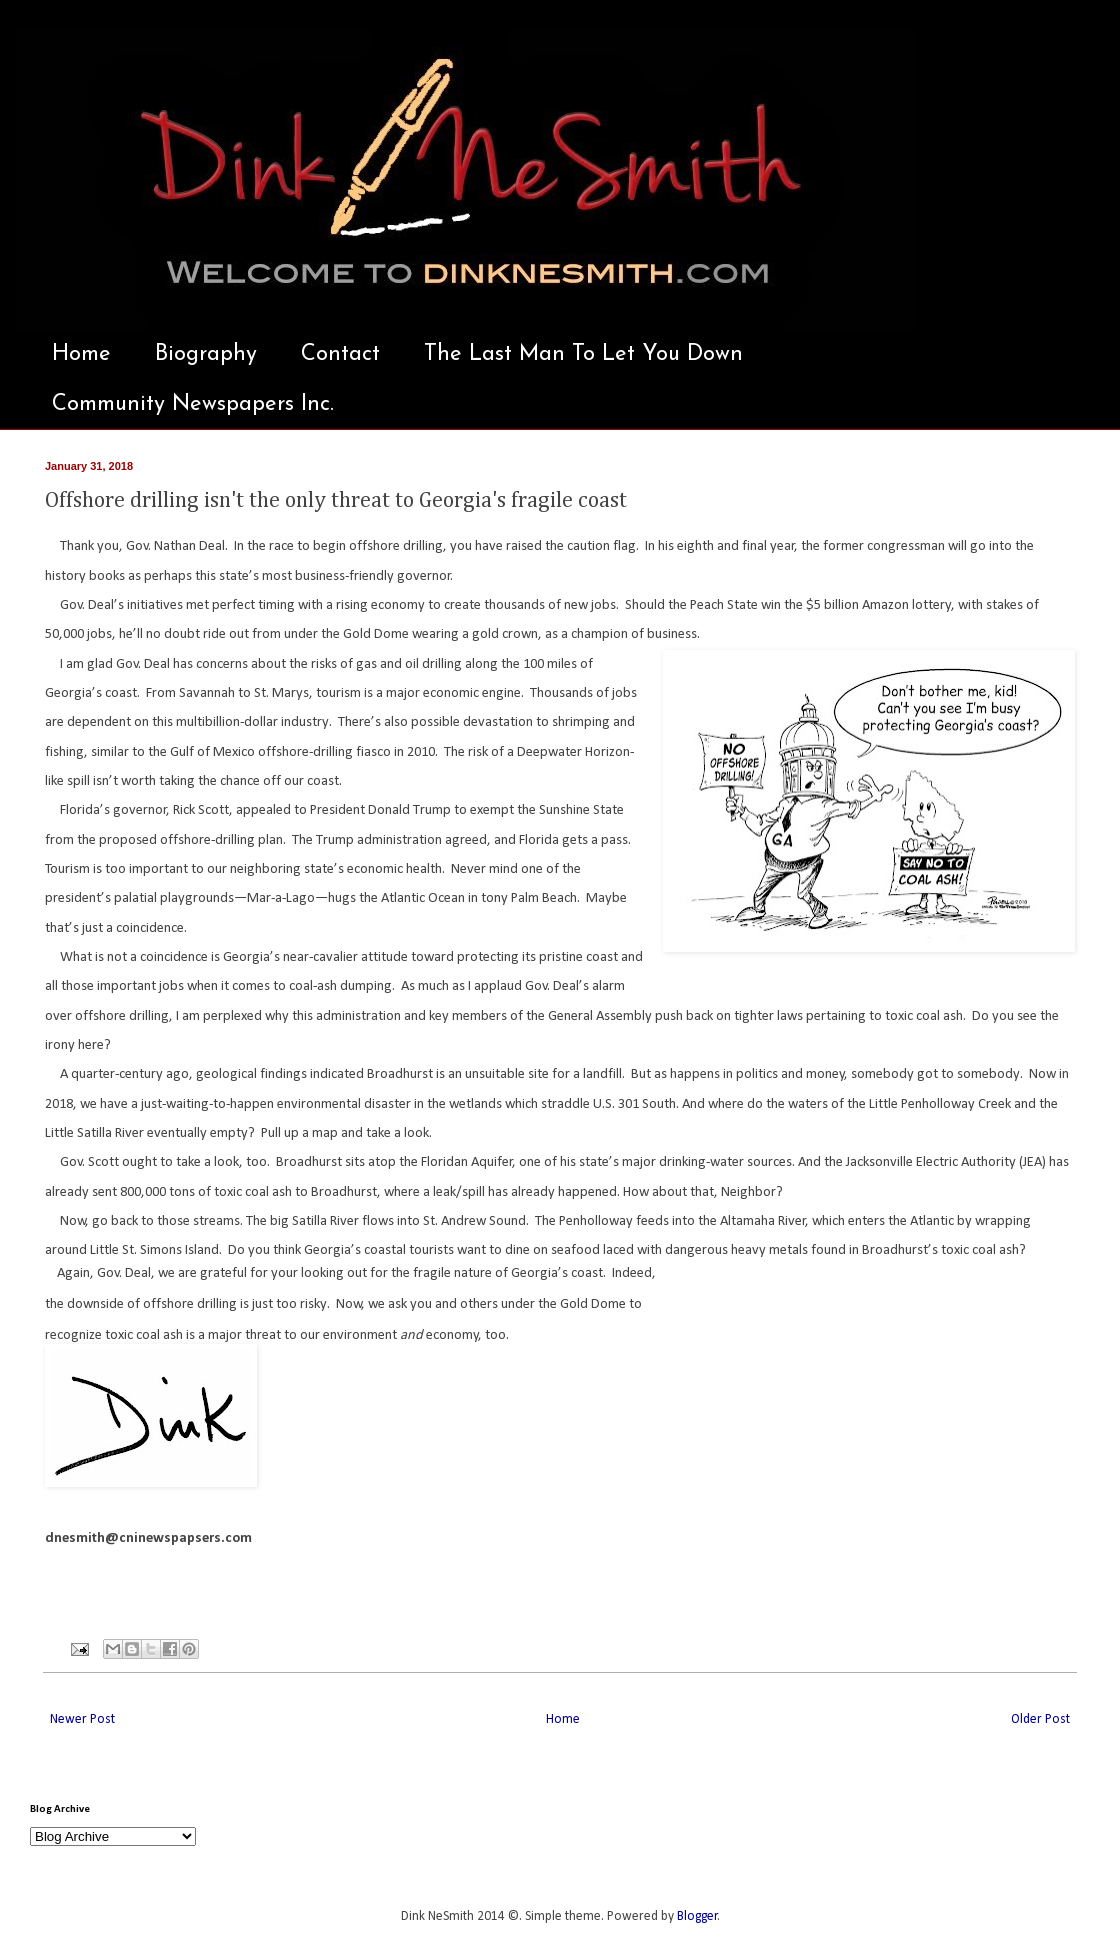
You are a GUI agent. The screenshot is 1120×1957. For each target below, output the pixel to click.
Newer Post (82, 1719)
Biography (206, 354)
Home (81, 354)
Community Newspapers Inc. (193, 404)
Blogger (697, 1916)
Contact (340, 354)
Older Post (1040, 1719)
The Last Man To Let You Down (583, 354)
